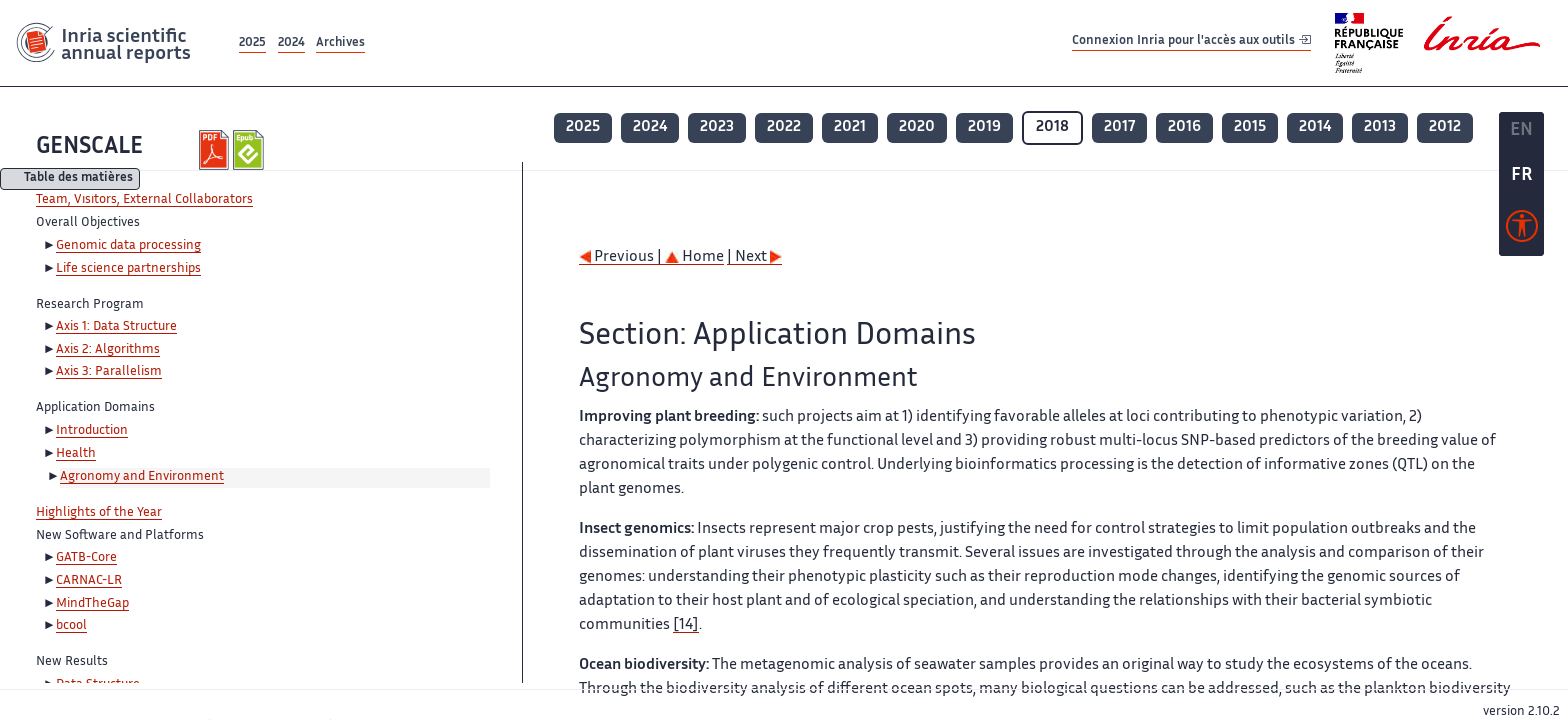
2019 (984, 127)
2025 (252, 43)
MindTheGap (92, 604)
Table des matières (78, 179)
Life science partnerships (128, 269)
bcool (71, 626)
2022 (784, 127)
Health (76, 454)
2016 (1184, 127)
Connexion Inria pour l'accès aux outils (1191, 42)
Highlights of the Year (99, 513)
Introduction (92, 431)
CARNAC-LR (89, 581)
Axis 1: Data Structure (116, 327)
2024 (291, 43)
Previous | (622, 257)
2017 (1119, 127)
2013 (1380, 127)
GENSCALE (89, 147)
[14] (686, 625)
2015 (1250, 127)
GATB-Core (86, 558)
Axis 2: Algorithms (108, 350)
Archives (340, 43)
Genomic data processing (128, 246)
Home (694, 257)
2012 (1445, 127)
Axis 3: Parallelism (109, 372)
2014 (1315, 127)
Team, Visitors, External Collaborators (144, 200)
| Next (754, 257)
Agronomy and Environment (142, 477)
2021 (850, 127)
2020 (917, 127)
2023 (717, 127)
